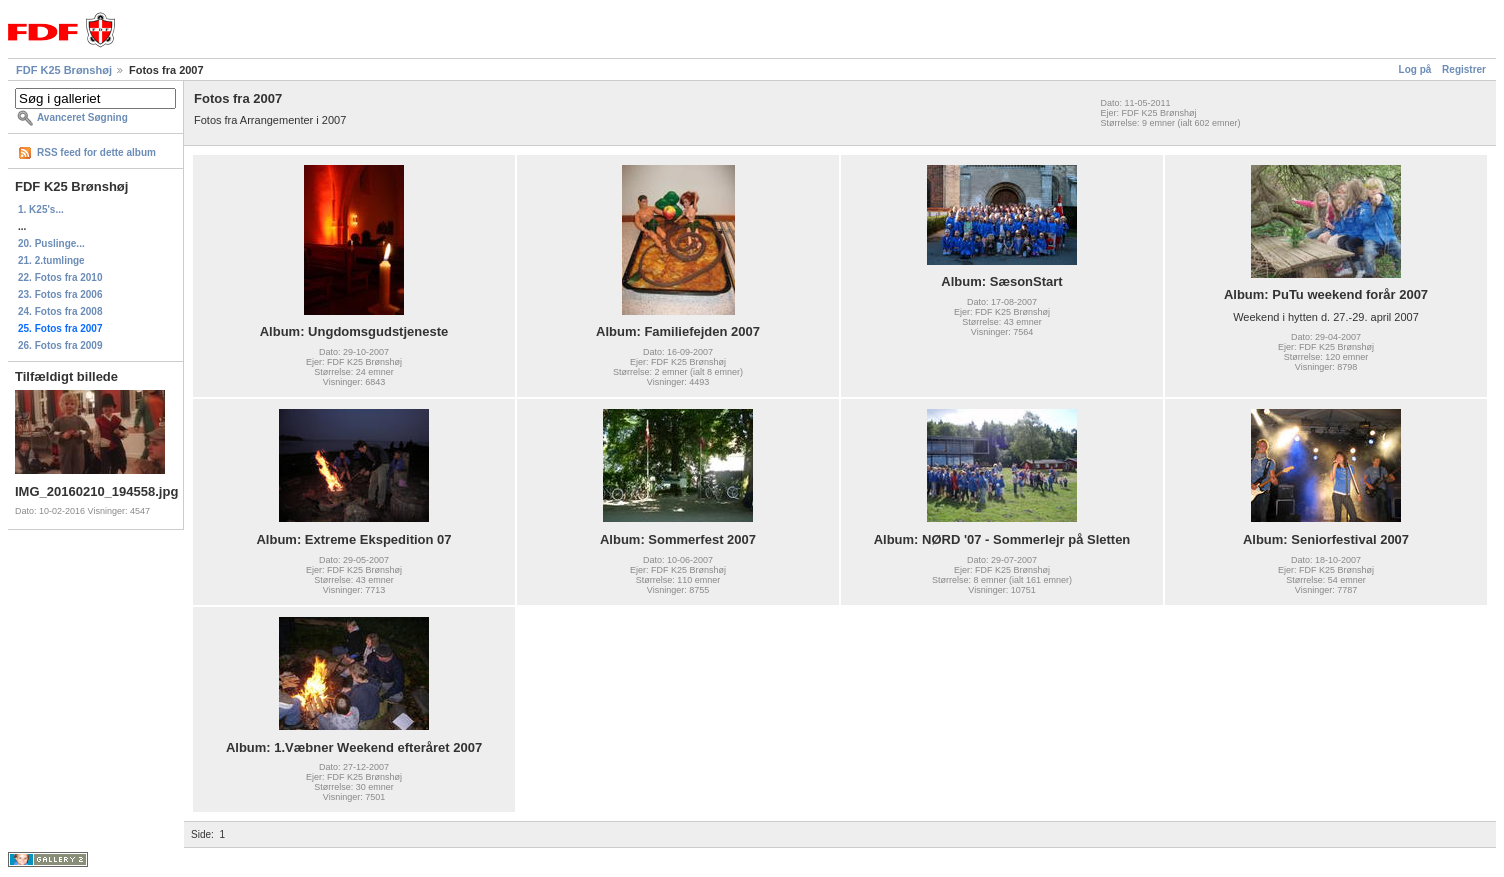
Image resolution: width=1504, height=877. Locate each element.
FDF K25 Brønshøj (64, 70)
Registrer (1464, 69)
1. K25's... (41, 209)
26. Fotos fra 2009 (60, 345)
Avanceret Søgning (82, 117)
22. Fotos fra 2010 (60, 277)
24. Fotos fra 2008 (60, 311)
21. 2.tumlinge (51, 260)
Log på (1415, 69)
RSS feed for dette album (96, 152)
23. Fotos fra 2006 (60, 294)
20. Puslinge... (51, 243)
